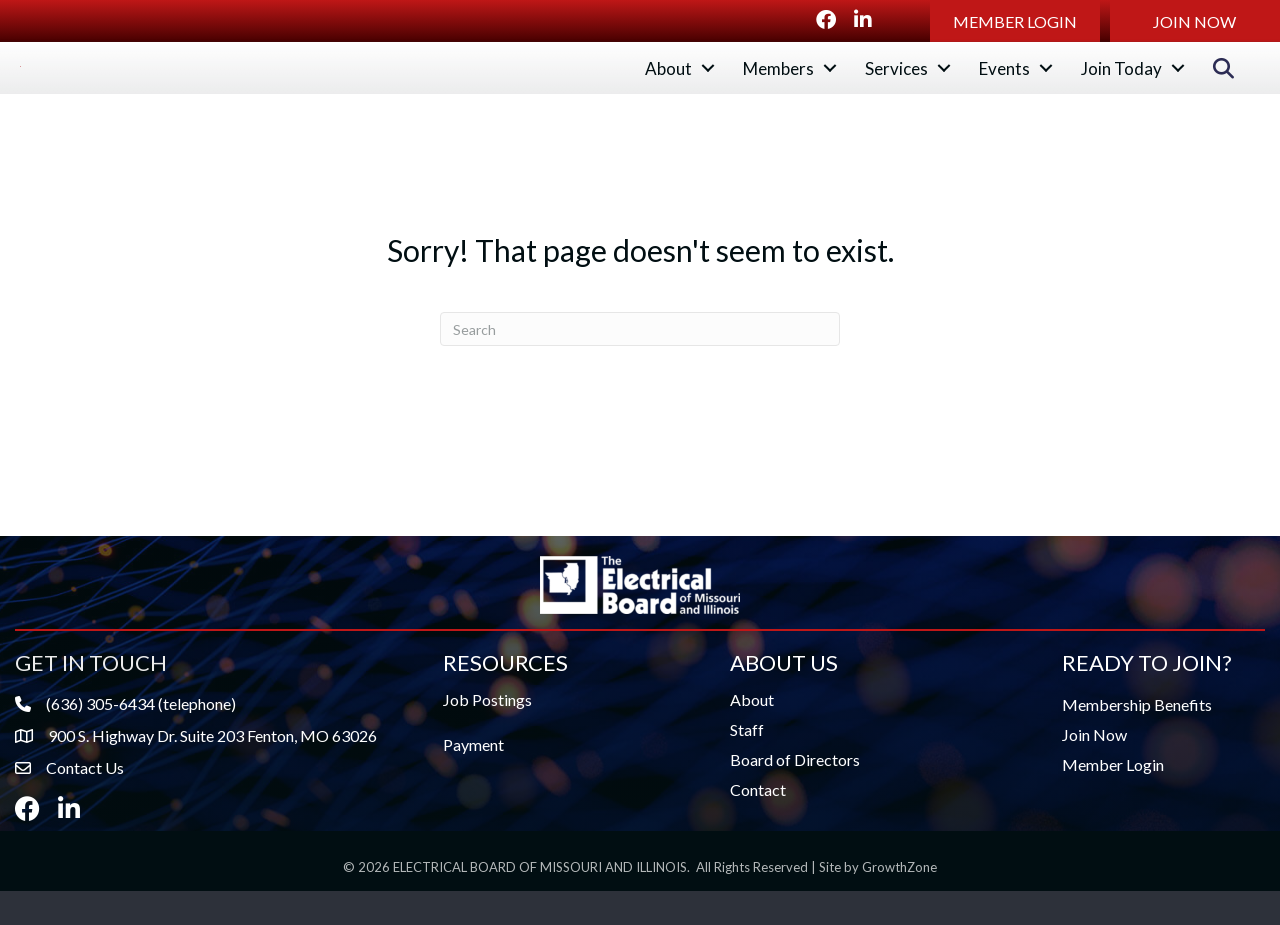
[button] (1015, 21)
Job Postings (487, 734)
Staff (747, 764)
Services (896, 85)
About (668, 85)
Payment (473, 779)
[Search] (640, 363)
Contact (758, 824)
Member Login (1113, 799)
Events (1004, 85)
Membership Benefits (1137, 739)
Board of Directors (795, 794)
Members (778, 85)
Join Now (1094, 769)
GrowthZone (899, 902)
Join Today (1121, 85)
